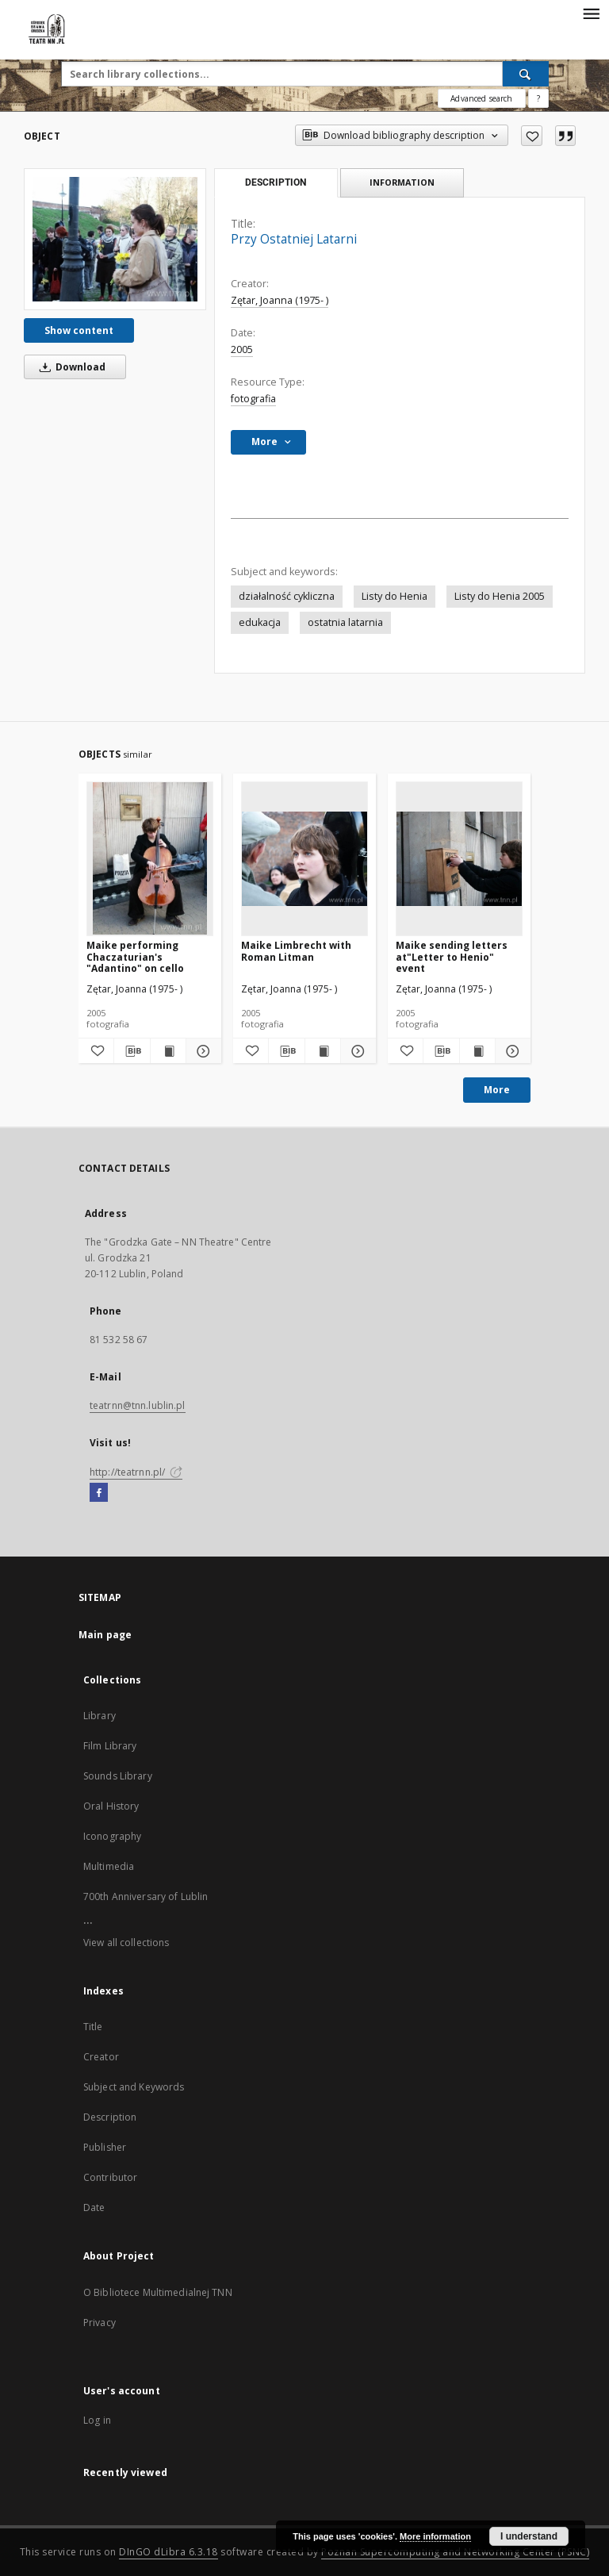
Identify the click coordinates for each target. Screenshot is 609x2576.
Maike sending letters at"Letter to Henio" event (452, 956)
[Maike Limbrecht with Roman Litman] (304, 858)
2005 (242, 349)
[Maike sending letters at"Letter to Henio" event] (459, 858)
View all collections (126, 1942)
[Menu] (590, 12)
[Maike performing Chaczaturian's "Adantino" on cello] (150, 858)
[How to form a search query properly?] (538, 98)
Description (109, 2117)
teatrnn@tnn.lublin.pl (138, 1405)
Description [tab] (275, 182)
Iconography (112, 1836)
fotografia (253, 398)
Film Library (109, 1746)
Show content (78, 330)
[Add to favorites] (531, 135)
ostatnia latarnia (345, 622)
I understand (528, 2536)
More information (435, 2536)
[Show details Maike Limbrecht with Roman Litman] (356, 1051)
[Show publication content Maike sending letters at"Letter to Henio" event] (477, 1051)
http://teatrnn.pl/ (136, 1472)
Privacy (99, 2322)
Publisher (104, 2147)
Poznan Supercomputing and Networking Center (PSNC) (455, 2552)
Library (99, 1715)
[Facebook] (99, 1493)
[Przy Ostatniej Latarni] (115, 239)
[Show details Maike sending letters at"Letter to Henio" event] (510, 1051)
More (497, 1089)
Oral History (111, 1806)
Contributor (110, 2177)
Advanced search (481, 98)
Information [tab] (402, 182)
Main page (105, 1634)
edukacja (260, 622)
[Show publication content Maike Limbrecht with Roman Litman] (322, 1051)
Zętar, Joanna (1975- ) (279, 300)
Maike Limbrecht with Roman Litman (296, 951)
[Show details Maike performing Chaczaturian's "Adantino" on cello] (201, 1051)
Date (94, 2207)
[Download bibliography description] (131, 1051)
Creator (101, 2056)
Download (69, 367)
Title (93, 2026)
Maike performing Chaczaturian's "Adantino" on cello (135, 956)
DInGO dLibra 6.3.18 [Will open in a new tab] (168, 2552)
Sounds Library (117, 1776)
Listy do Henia (394, 596)
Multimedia (108, 1866)
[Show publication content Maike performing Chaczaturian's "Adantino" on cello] (168, 1051)
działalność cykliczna (287, 596)
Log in (97, 2420)
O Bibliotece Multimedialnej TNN (157, 2292)
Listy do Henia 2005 (499, 596)
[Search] (526, 73)
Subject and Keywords (133, 2087)
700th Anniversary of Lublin (145, 1896)
